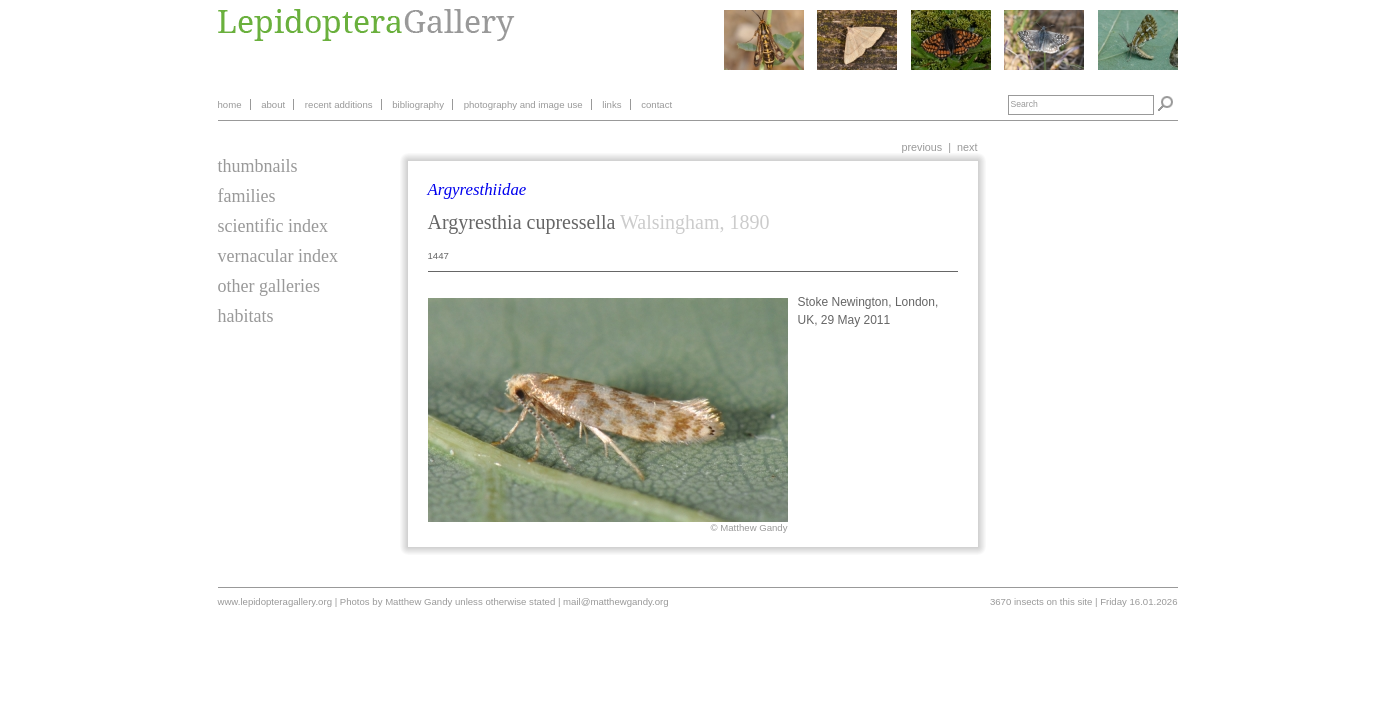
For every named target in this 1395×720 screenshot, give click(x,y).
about (273, 104)
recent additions (339, 104)
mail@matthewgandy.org (616, 601)
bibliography (418, 104)
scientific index (273, 226)
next (967, 147)
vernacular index (278, 256)
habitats (246, 316)
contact (656, 104)
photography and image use (523, 104)
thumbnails (258, 166)
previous (921, 147)
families (247, 196)
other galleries (269, 286)
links (611, 104)
